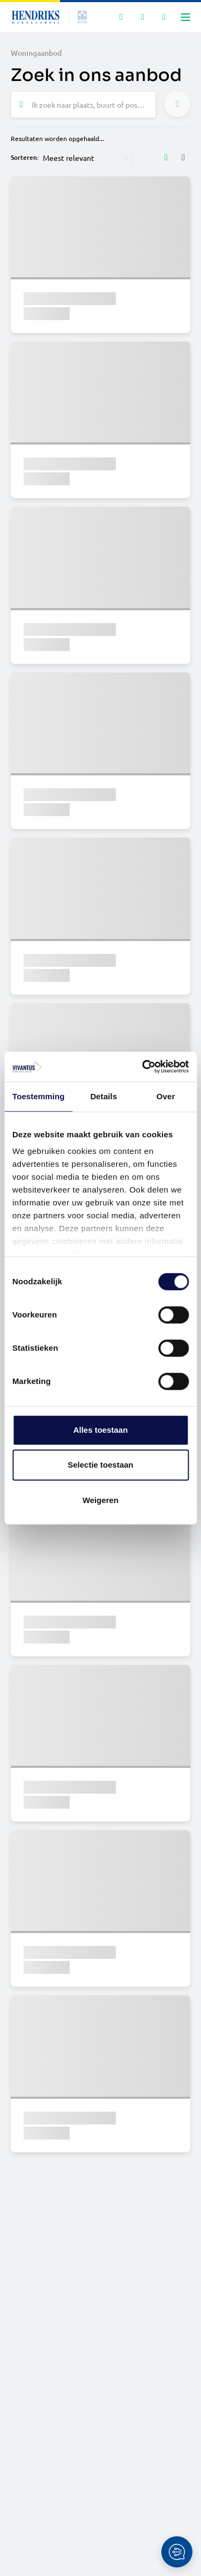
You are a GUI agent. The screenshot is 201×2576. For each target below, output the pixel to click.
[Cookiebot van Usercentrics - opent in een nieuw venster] (143, 1067)
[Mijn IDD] (164, 17)
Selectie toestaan (100, 1464)
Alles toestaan (100, 1429)
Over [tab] (166, 1096)
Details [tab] (103, 1096)
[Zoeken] (121, 17)
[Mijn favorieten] (142, 17)
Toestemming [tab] (38, 1096)
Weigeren (100, 1500)
